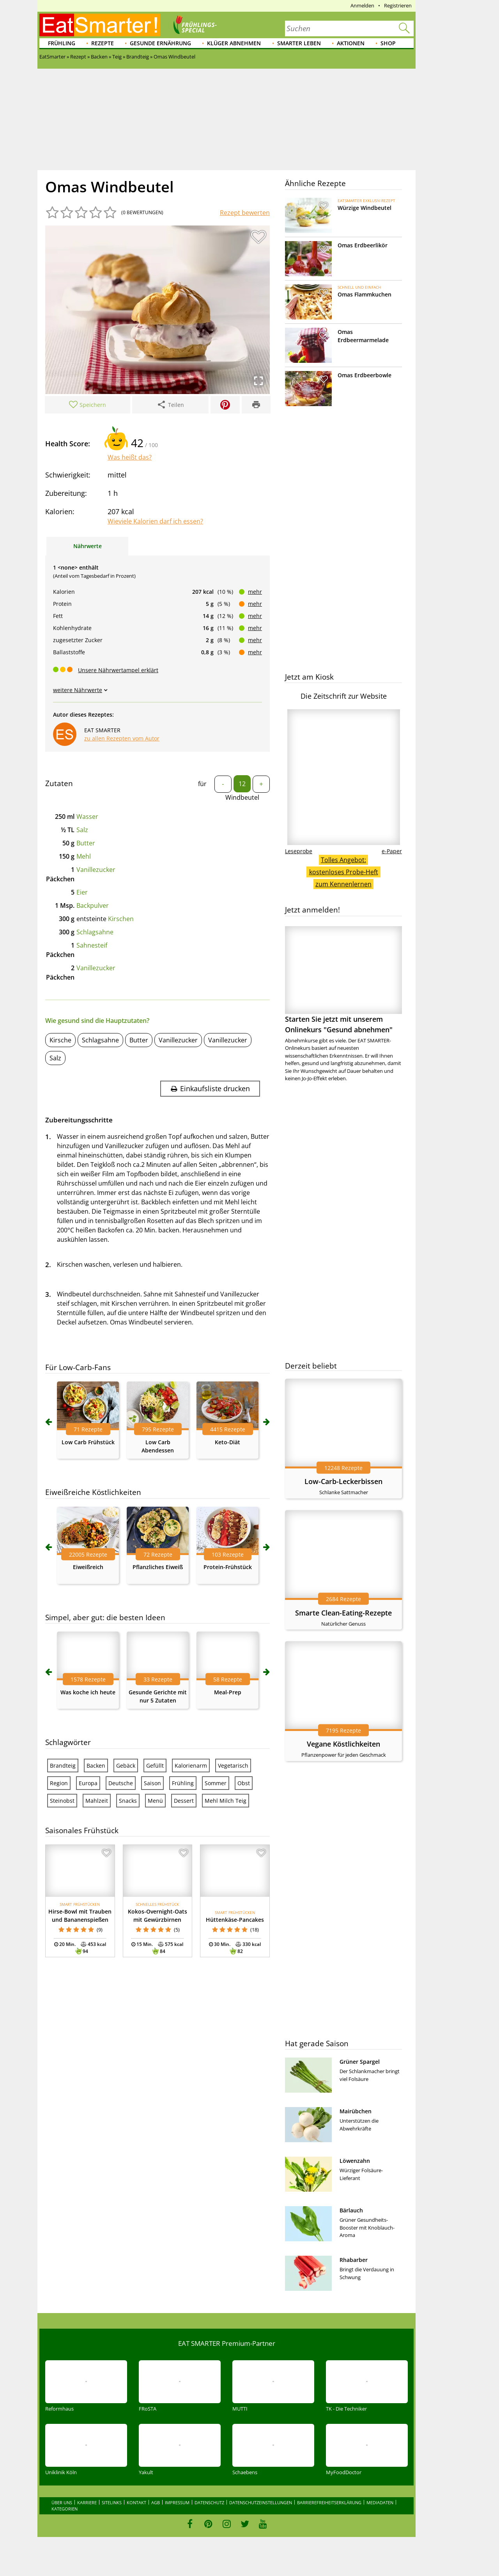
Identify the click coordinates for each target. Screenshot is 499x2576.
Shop (388, 43)
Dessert (184, 1800)
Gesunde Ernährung (160, 43)
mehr (255, 591)
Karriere (87, 2502)
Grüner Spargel (360, 2061)
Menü (155, 1800)
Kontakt (136, 2502)
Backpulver (92, 905)
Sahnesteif (91, 945)
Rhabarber (354, 2260)
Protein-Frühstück (227, 1567)
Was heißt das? (130, 457)
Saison (152, 1783)
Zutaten (59, 783)
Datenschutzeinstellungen (260, 2502)
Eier (82, 892)
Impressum (177, 2502)
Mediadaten (379, 2502)
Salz (82, 830)
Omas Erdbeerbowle (364, 375)
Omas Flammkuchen (364, 294)
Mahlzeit (96, 1800)
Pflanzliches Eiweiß (158, 1567)
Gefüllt (155, 1765)
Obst (243, 1783)
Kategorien (64, 2509)
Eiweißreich (88, 1567)
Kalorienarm (191, 1765)
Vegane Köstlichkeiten (343, 1744)
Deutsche (120, 1783)
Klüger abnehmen (234, 43)
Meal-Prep (227, 1692)
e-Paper (392, 851)
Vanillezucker (95, 869)
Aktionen (351, 43)
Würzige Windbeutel (364, 207)
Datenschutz (209, 2502)
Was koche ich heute (87, 1692)
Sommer (215, 1783)
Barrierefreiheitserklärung (329, 2502)
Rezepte (102, 43)
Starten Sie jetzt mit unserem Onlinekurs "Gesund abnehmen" (343, 980)
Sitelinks (112, 2502)
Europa (88, 1783)
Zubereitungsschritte (79, 1119)
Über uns (61, 2502)
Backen (96, 1765)
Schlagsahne (94, 932)
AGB (155, 2502)
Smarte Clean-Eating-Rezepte (343, 1612)
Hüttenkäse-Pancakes (235, 1919)
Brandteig (63, 1765)
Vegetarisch (233, 1765)
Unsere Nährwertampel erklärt (118, 670)
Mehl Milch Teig (225, 1800)
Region (59, 1783)
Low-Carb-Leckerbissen (343, 1481)
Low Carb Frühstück (88, 1442)
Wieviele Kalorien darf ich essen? (155, 521)
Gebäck (125, 1765)
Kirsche (60, 1040)
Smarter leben (299, 43)
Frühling (61, 43)
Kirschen (121, 918)
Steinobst (62, 1800)
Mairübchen (356, 2111)
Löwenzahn (355, 2160)
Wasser (87, 816)
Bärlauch (351, 2210)
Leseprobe (298, 851)
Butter (85, 843)
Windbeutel (242, 797)
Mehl (83, 856)
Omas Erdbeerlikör (363, 245)
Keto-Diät (227, 1442)
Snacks (128, 1800)
